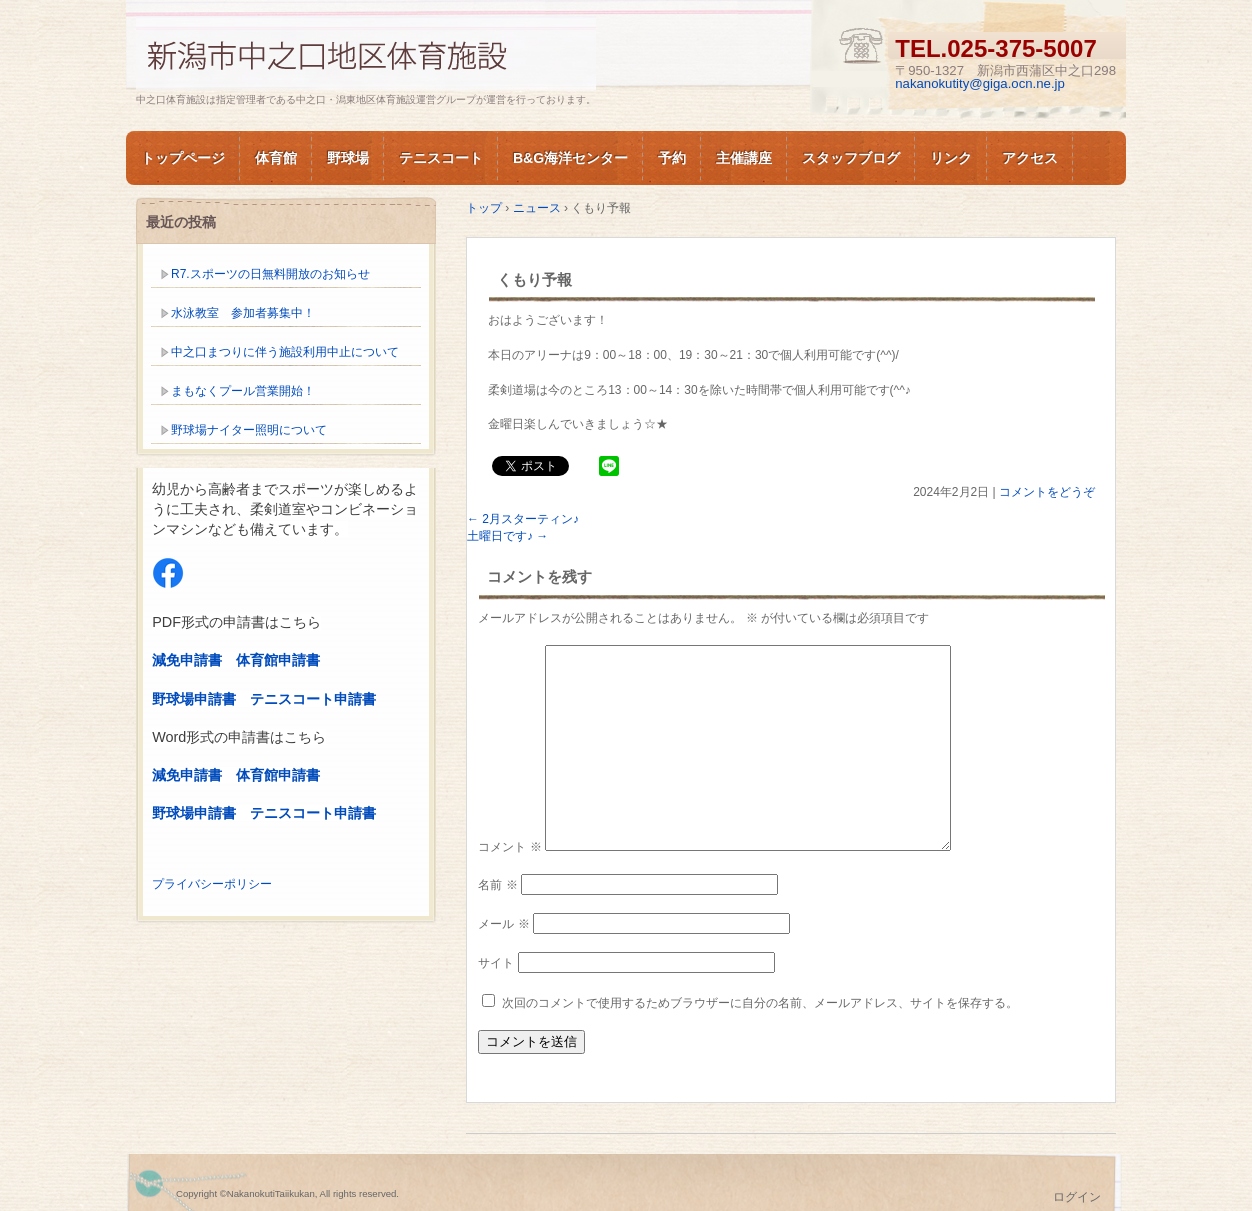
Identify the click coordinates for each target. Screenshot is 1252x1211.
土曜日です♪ (507, 536)
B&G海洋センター (570, 158)
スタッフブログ (851, 158)
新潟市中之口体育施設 (366, 53)
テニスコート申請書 (313, 699)
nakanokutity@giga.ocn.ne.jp (980, 83)
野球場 (348, 158)
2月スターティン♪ (523, 519)
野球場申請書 (194, 699)
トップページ (183, 158)
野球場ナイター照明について (249, 430)
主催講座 (744, 158)
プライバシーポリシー (212, 884)
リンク (951, 158)
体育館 (276, 158)
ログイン (1077, 1197)
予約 (672, 158)
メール (503, 924)
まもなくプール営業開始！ (243, 391)
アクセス (1030, 158)
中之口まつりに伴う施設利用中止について (285, 352)
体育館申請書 (278, 660)
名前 (497, 885)
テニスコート (441, 158)
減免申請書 (187, 660)
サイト (496, 963)
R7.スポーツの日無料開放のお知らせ (270, 274)
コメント (509, 847)
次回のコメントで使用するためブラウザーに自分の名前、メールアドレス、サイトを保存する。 (760, 1003)
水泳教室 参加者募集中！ (243, 313)
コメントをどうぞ (1047, 492)
